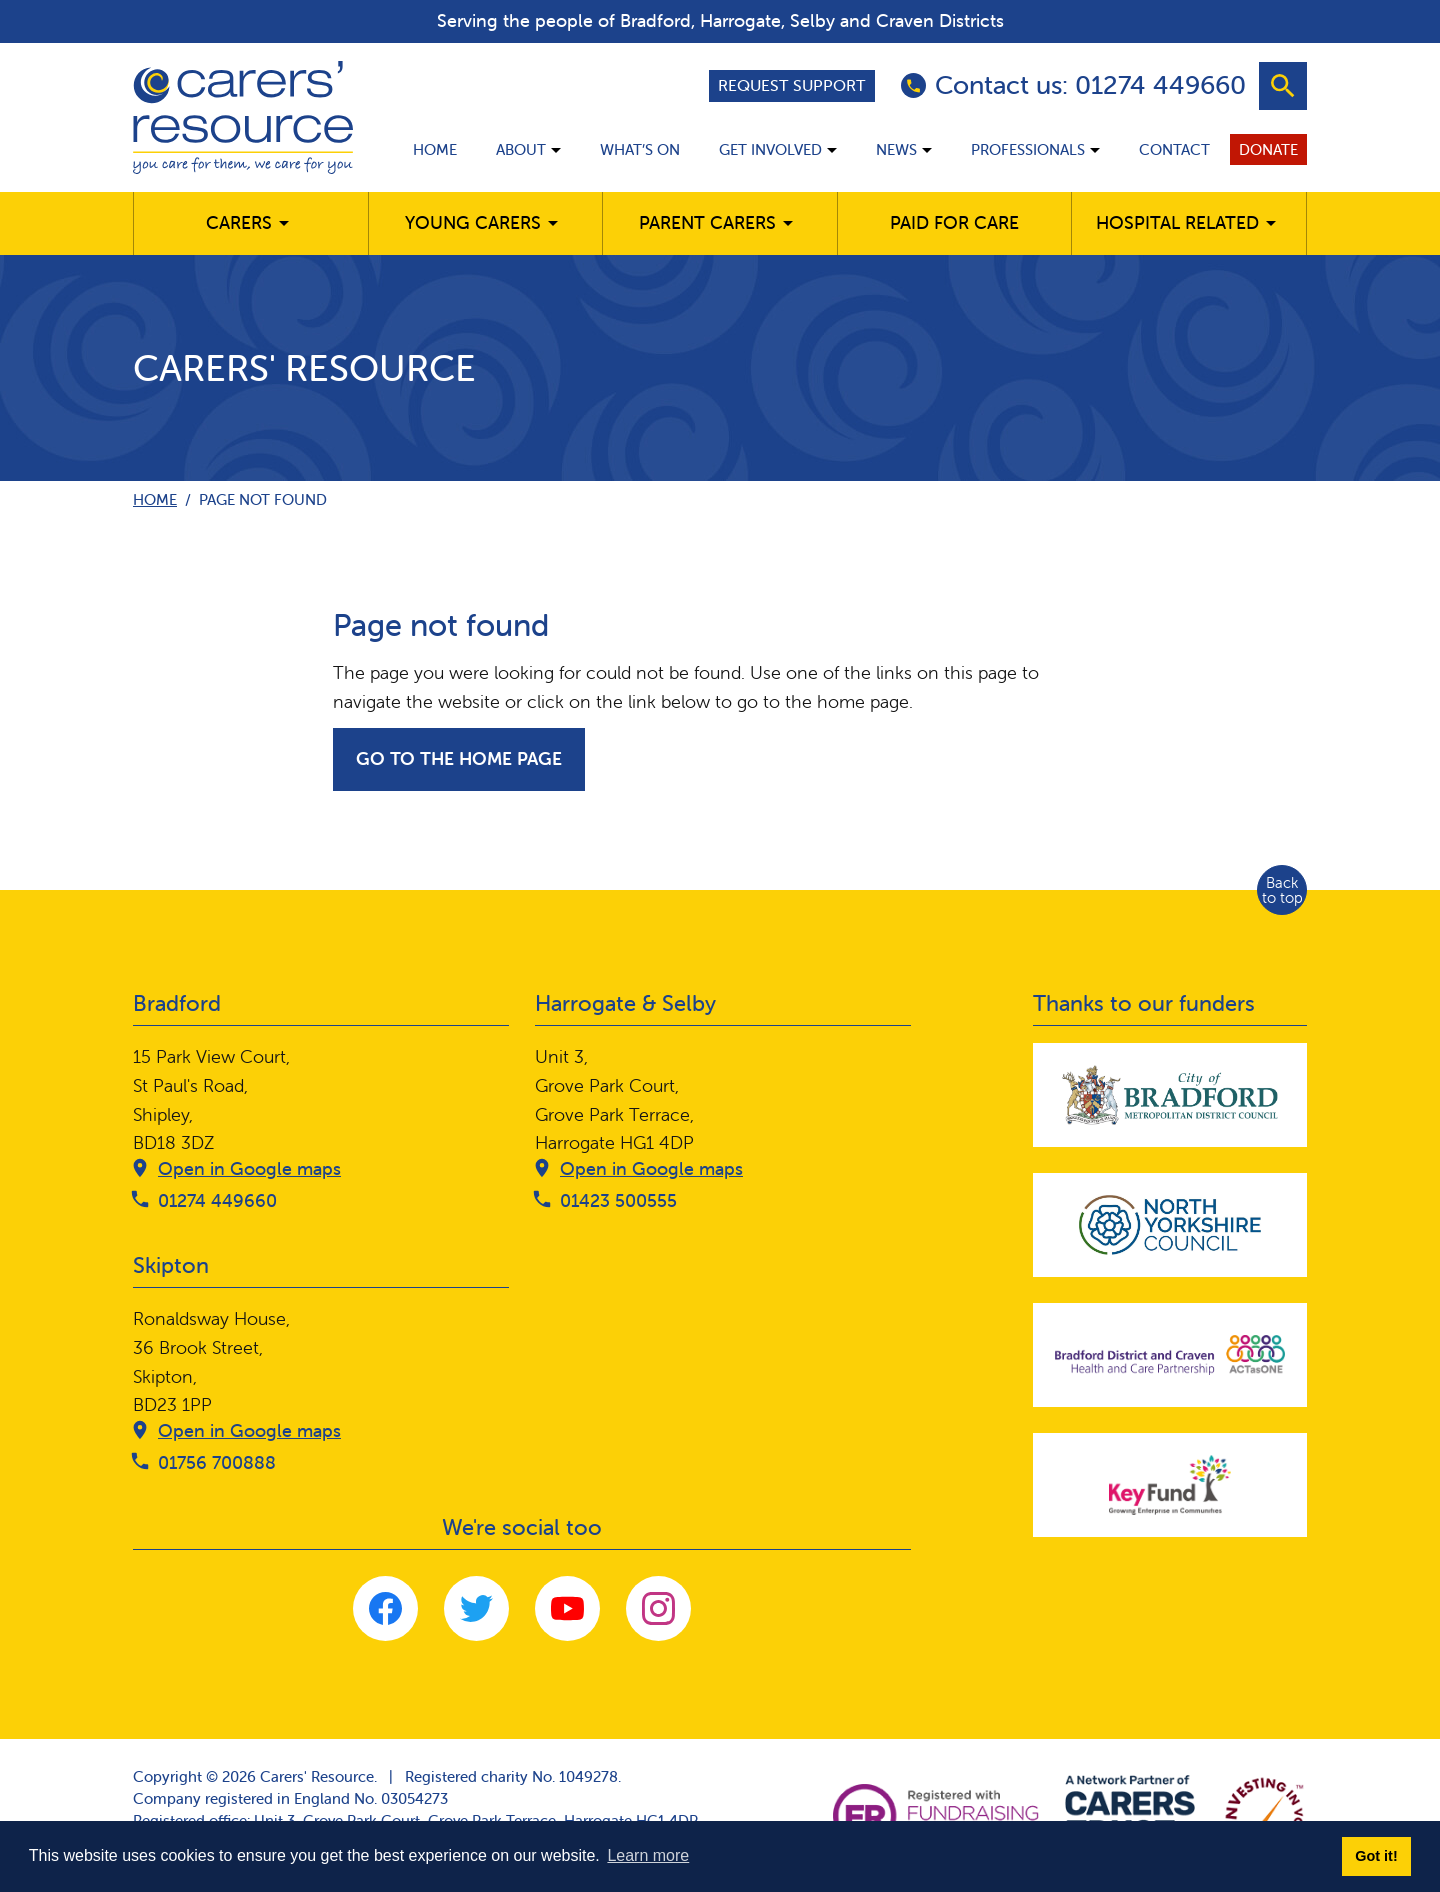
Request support (792, 85)
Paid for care (954, 222)
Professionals (1028, 149)
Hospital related (1177, 222)
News (896, 149)
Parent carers (707, 222)
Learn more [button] (648, 1855)
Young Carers (473, 222)
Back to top (1282, 890)
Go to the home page (459, 758)
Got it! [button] (1376, 1856)
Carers (239, 222)
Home (435, 149)
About (521, 149)
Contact (1174, 149)
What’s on (640, 149)
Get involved (770, 149)
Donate (1268, 149)
